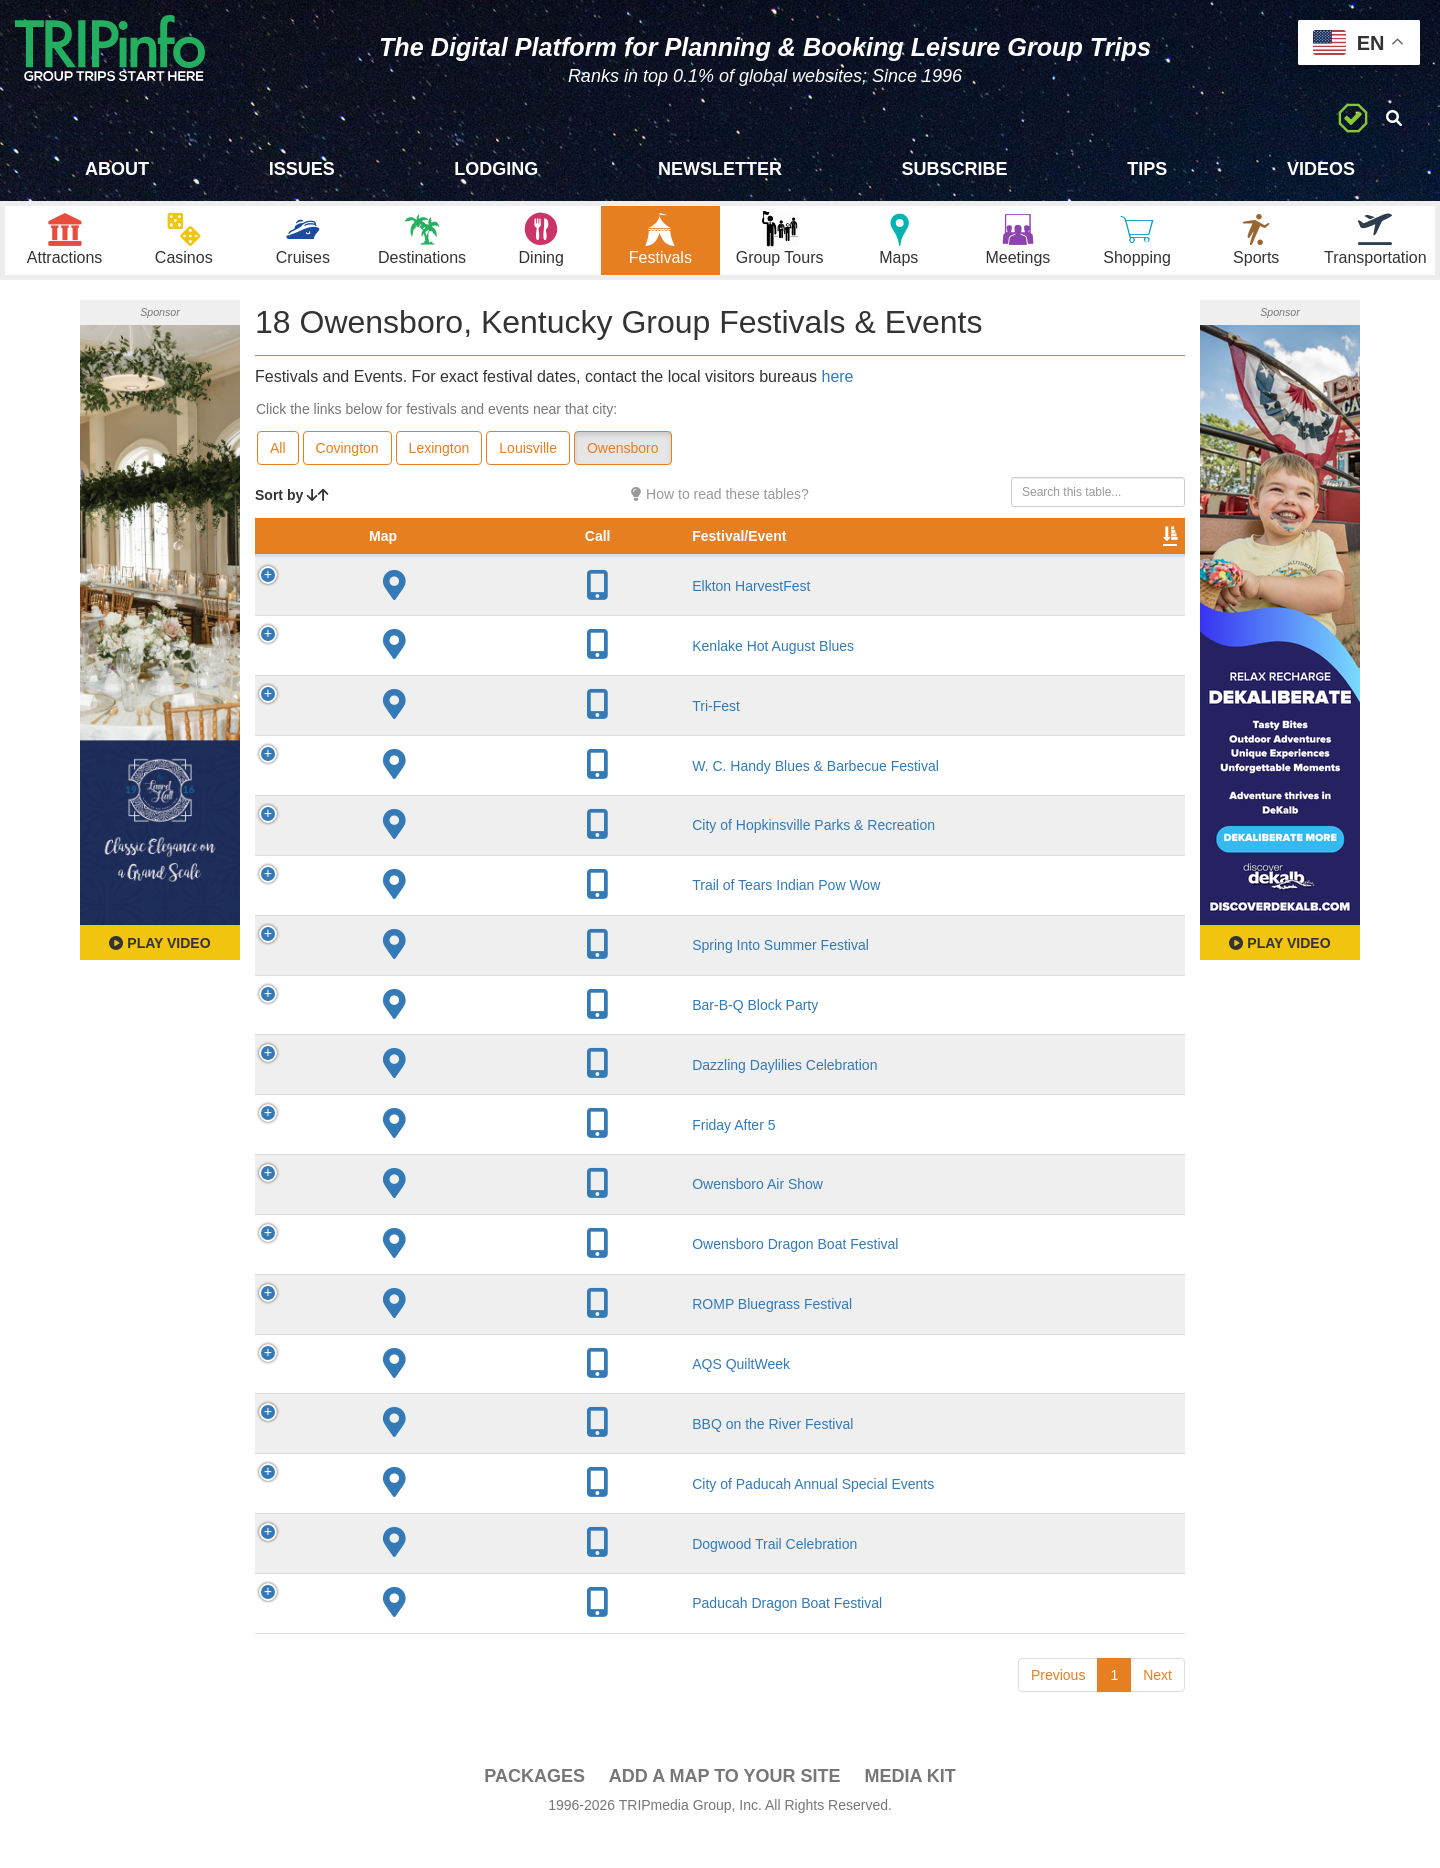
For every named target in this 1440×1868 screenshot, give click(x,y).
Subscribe (955, 169)
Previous (1058, 1708)
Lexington (439, 461)
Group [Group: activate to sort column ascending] (1133, 569)
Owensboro (623, 461)
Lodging (496, 169)
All (278, 461)
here (837, 389)
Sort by (292, 508)
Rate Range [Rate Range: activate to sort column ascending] (775, 559)
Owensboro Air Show (439, 1217)
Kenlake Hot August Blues (455, 679)
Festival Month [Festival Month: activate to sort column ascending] (878, 559)
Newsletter (720, 169)
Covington (347, 461)
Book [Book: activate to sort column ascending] (1056, 569)
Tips (1147, 169)
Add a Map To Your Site (725, 1809)
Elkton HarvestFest (433, 619)
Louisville (528, 461)
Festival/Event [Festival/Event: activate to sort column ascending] (421, 569)
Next (1157, 1708)
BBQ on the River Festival (454, 1457)
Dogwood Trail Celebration (456, 1577)
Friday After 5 (415, 1158)
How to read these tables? (720, 507)
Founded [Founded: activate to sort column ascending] (685, 569)
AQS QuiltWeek (423, 1397)
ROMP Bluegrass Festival (454, 1337)
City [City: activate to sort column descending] (578, 569)
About (117, 169)
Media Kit (909, 1809)
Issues (302, 169)
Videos (1321, 169)
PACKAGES (534, 1809)
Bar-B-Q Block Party (437, 1038)
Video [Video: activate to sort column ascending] (982, 569)
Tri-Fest (398, 739)
